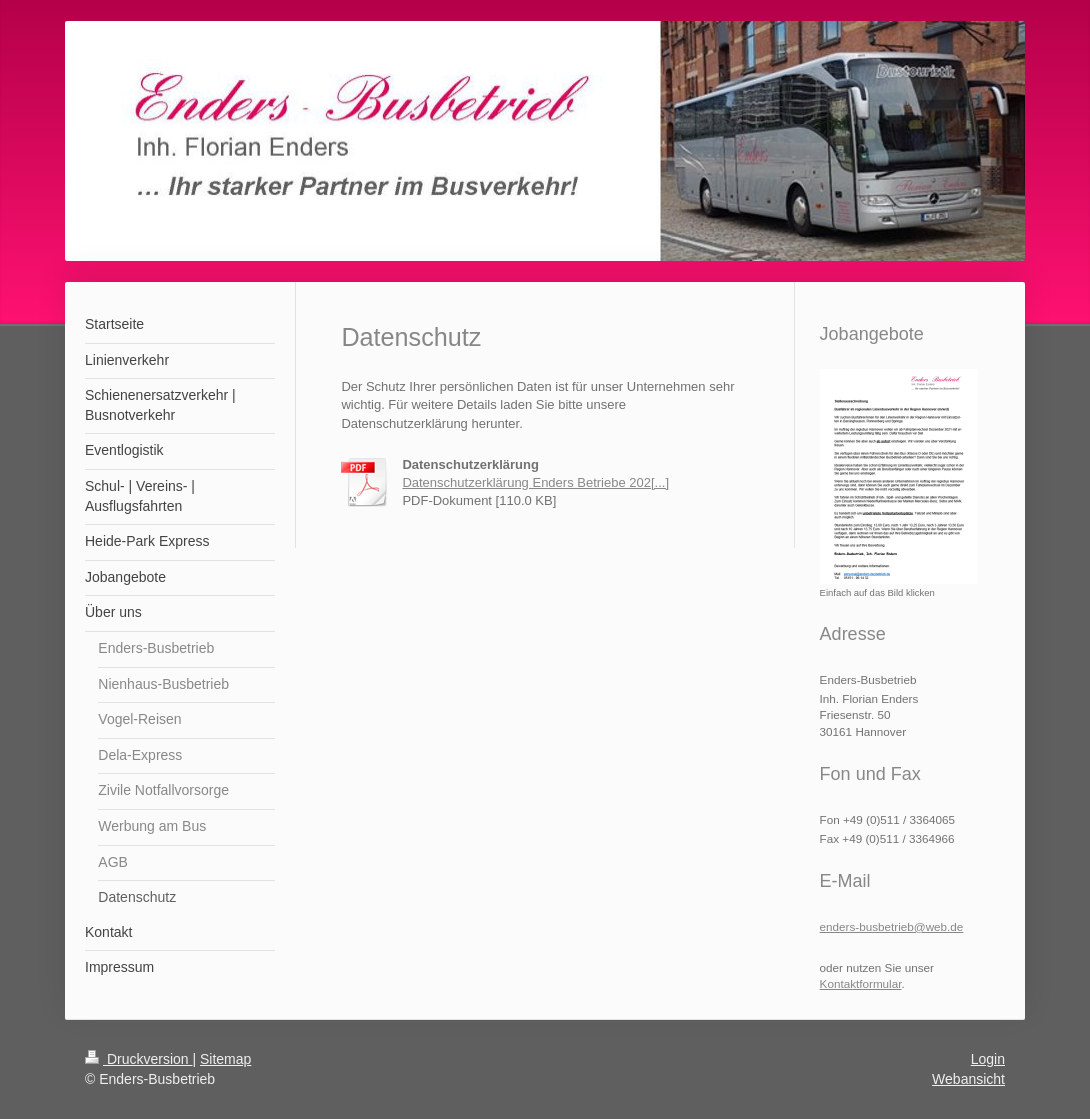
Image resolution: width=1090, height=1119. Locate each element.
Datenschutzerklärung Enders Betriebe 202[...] (535, 482)
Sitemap (225, 1059)
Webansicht (968, 1079)
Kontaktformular (861, 983)
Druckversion (138, 1059)
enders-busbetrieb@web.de (892, 926)
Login (988, 1059)
